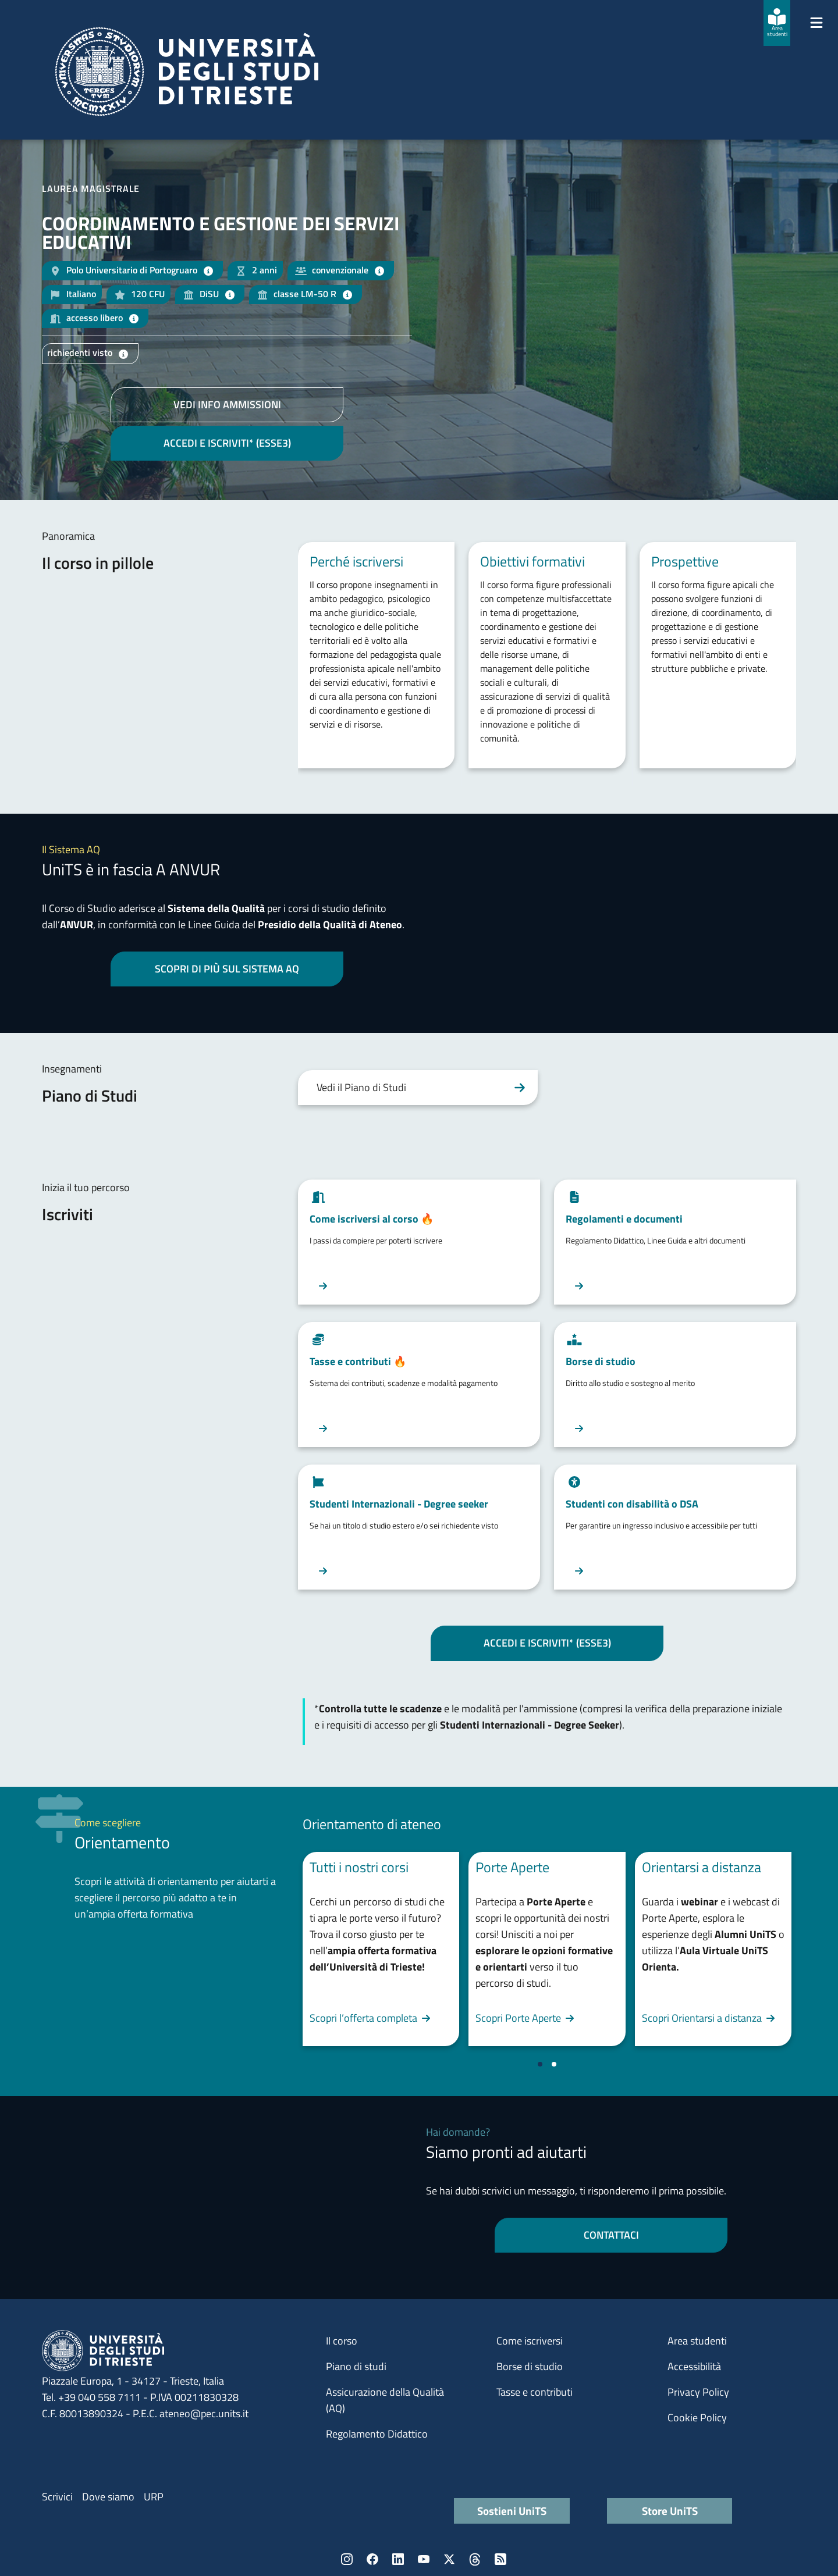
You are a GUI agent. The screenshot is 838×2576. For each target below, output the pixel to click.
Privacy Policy (698, 2392)
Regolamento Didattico (377, 2434)
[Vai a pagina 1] (540, 2064)
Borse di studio (529, 2366)
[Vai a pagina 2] (554, 2064)
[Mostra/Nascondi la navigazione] (816, 22)
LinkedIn (398, 2559)
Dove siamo (108, 2496)
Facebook (372, 2559)
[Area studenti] (777, 23)
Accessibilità (694, 2366)
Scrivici (57, 2496)
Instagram (347, 2559)
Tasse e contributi (534, 2392)
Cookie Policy (697, 2417)
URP (154, 2496)
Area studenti (697, 2341)
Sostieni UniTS (511, 2510)
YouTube (424, 2559)
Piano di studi (356, 2366)
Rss (500, 2559)
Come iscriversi (529, 2341)
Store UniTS (670, 2510)
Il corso (341, 2341)
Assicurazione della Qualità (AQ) (385, 2400)
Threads (475, 2559)
